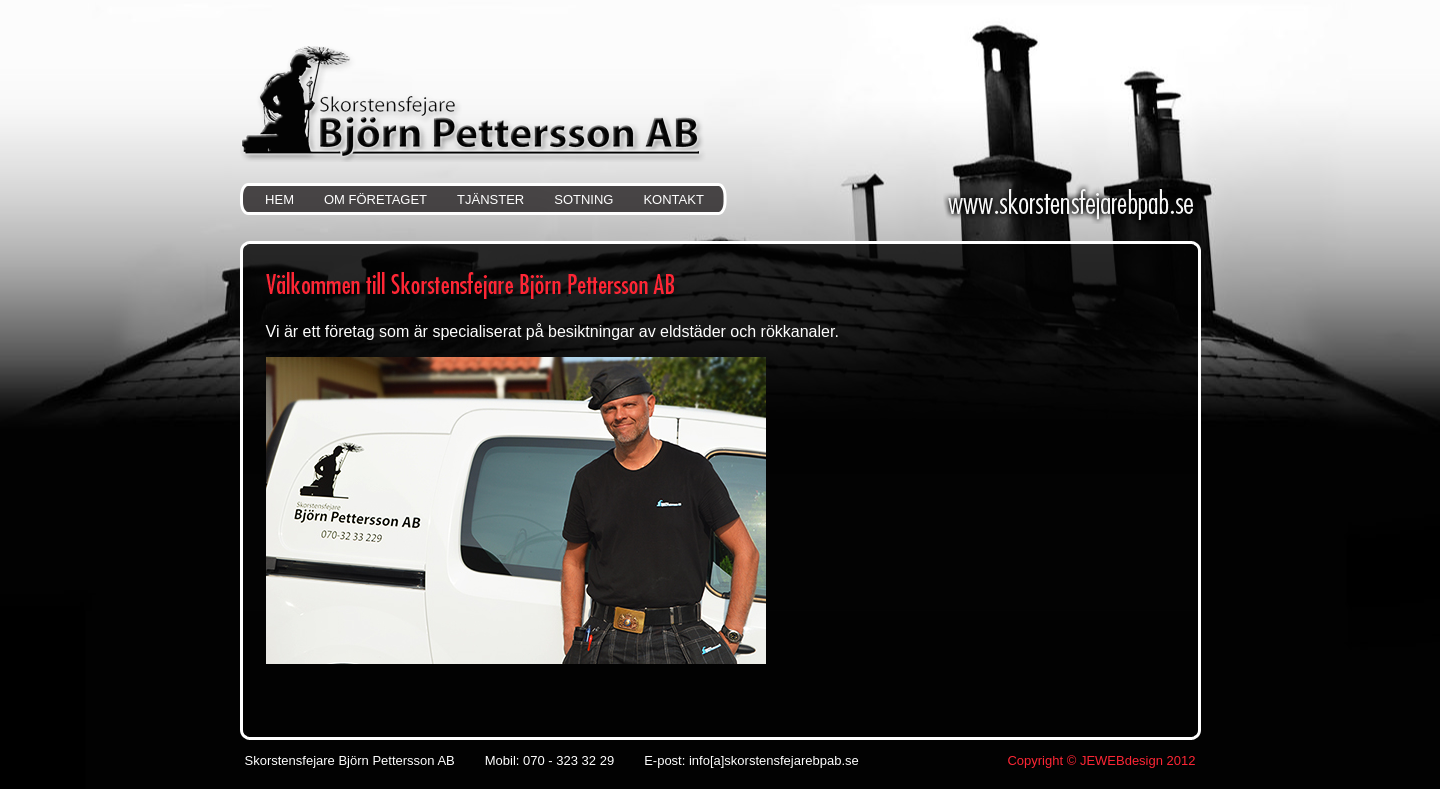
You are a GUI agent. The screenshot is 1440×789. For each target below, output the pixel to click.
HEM (279, 199)
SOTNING (583, 199)
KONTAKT (673, 199)
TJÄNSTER (490, 199)
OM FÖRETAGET (375, 199)
